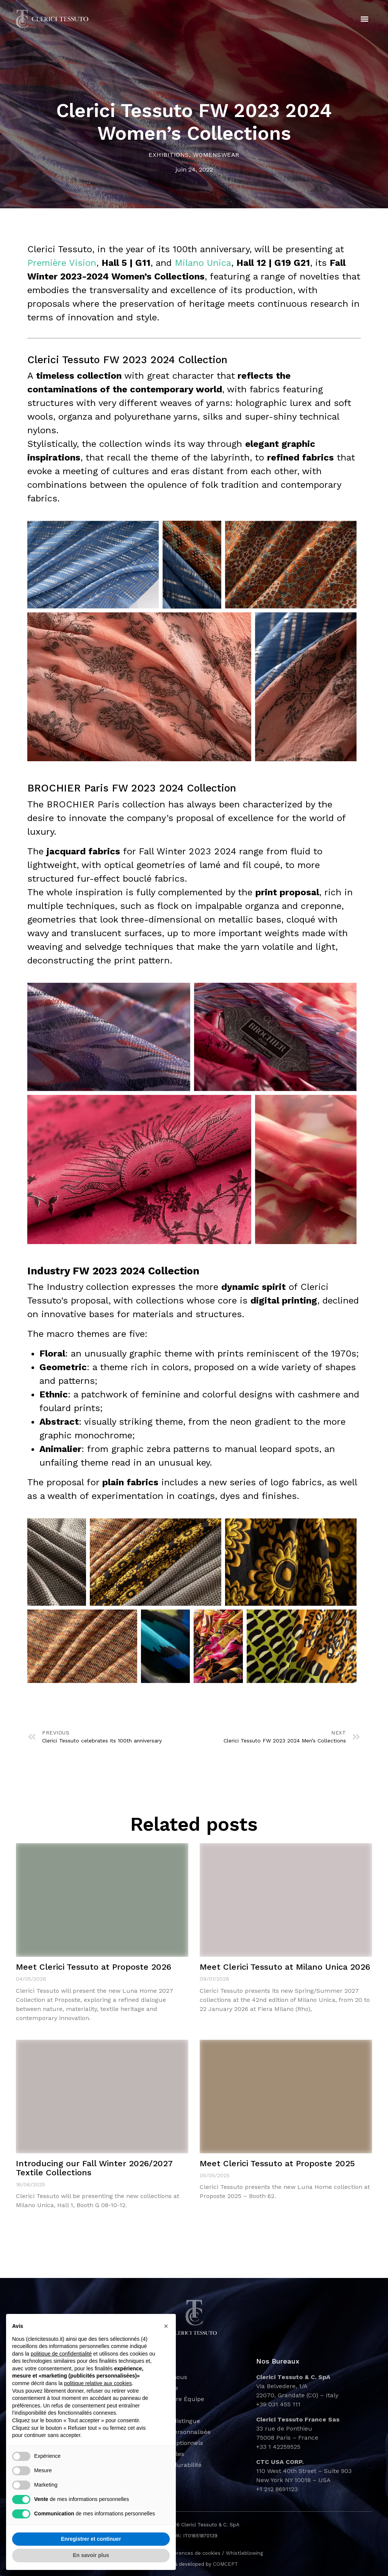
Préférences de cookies (192, 2553)
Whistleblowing (244, 2553)
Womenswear (216, 154)
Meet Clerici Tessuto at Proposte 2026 (93, 1967)
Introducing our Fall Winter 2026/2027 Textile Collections (94, 2168)
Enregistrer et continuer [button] (91, 2539)
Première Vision (61, 263)
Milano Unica (203, 263)
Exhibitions (169, 154)
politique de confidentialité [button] (61, 2354)
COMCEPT (225, 2564)
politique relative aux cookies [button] (98, 2383)
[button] (364, 19)
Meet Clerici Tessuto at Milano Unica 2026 (285, 1967)
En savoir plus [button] (91, 2555)
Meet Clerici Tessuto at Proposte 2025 (277, 2163)
